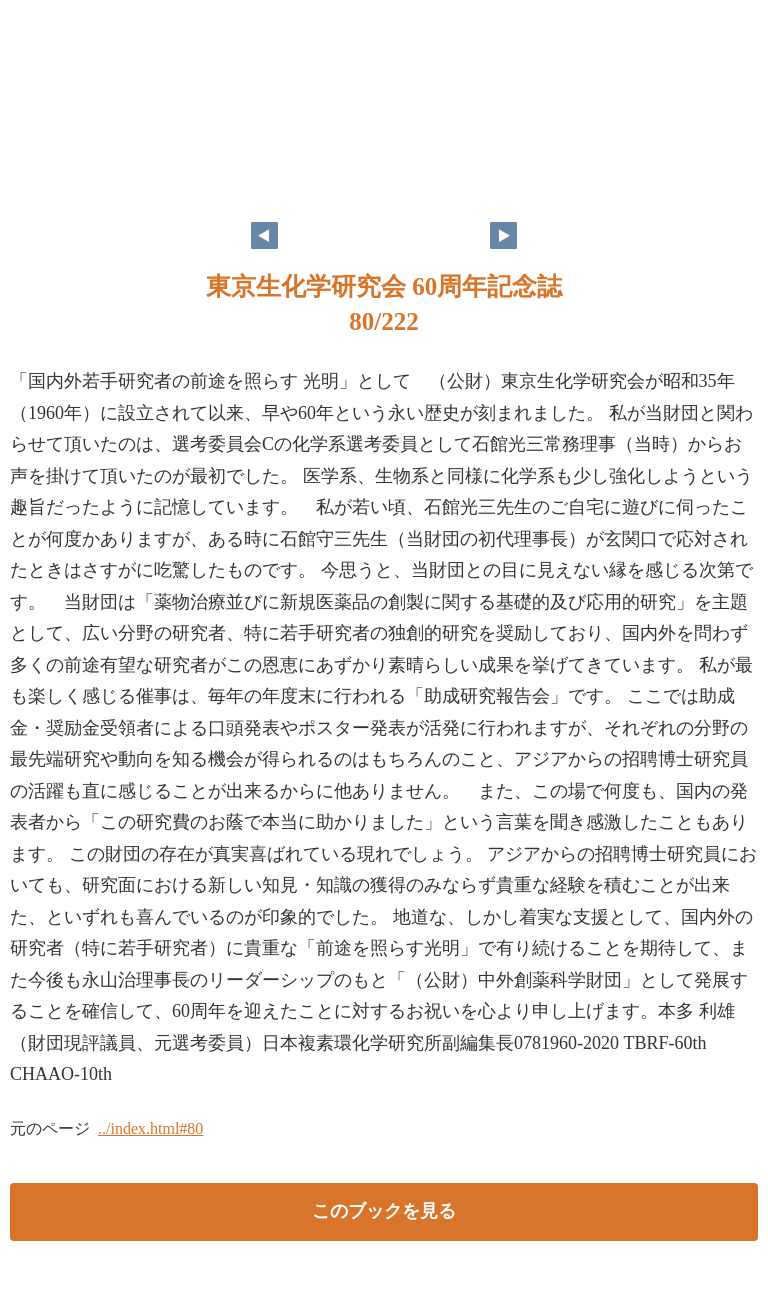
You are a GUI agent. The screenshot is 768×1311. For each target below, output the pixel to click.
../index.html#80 (150, 1128)
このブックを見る (384, 1211)
